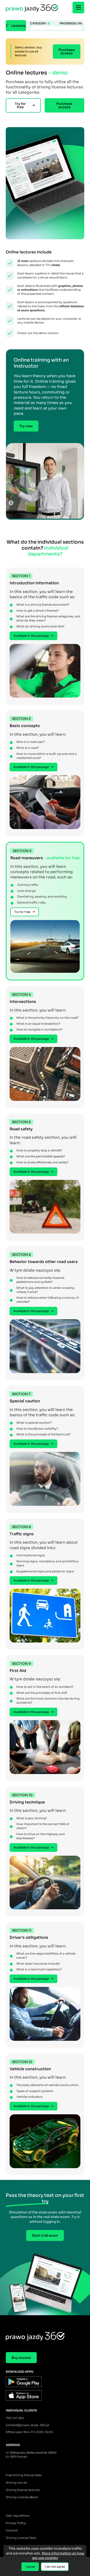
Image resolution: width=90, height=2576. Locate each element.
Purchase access (67, 51)
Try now (26, 426)
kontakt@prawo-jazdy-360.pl (27, 2425)
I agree (30, 2566)
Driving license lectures (23, 2490)
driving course (16, 2482)
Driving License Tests (21, 2538)
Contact (12, 2530)
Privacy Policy (16, 2523)
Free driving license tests (24, 2475)
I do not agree (55, 2566)
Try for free (25, 105)
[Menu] (78, 7)
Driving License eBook (22, 2497)
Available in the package (33, 635)
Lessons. (16, 25)
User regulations (18, 2515)
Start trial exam (45, 2235)
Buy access (21, 2357)
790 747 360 (15, 2418)
